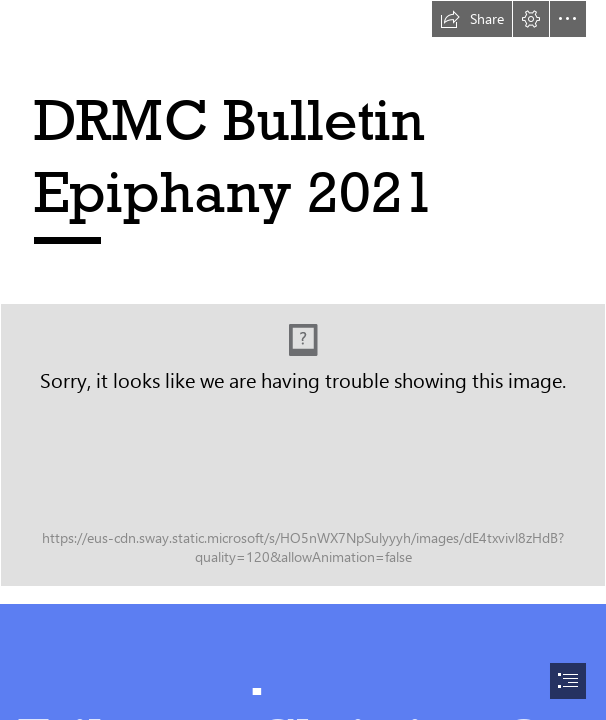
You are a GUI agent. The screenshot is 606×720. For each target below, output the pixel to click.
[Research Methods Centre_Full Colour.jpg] (303, 445)
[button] (472, 19)
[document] (303, 360)
